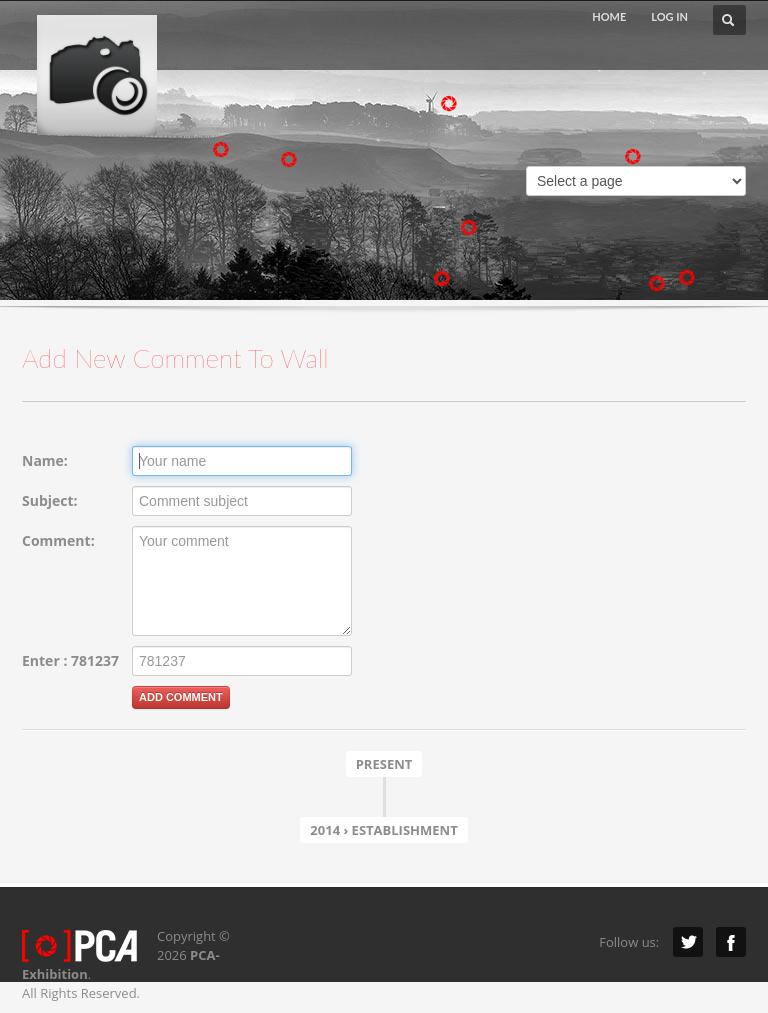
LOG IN (669, 16)
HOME (609, 16)
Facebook (731, 942)
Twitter (688, 942)
